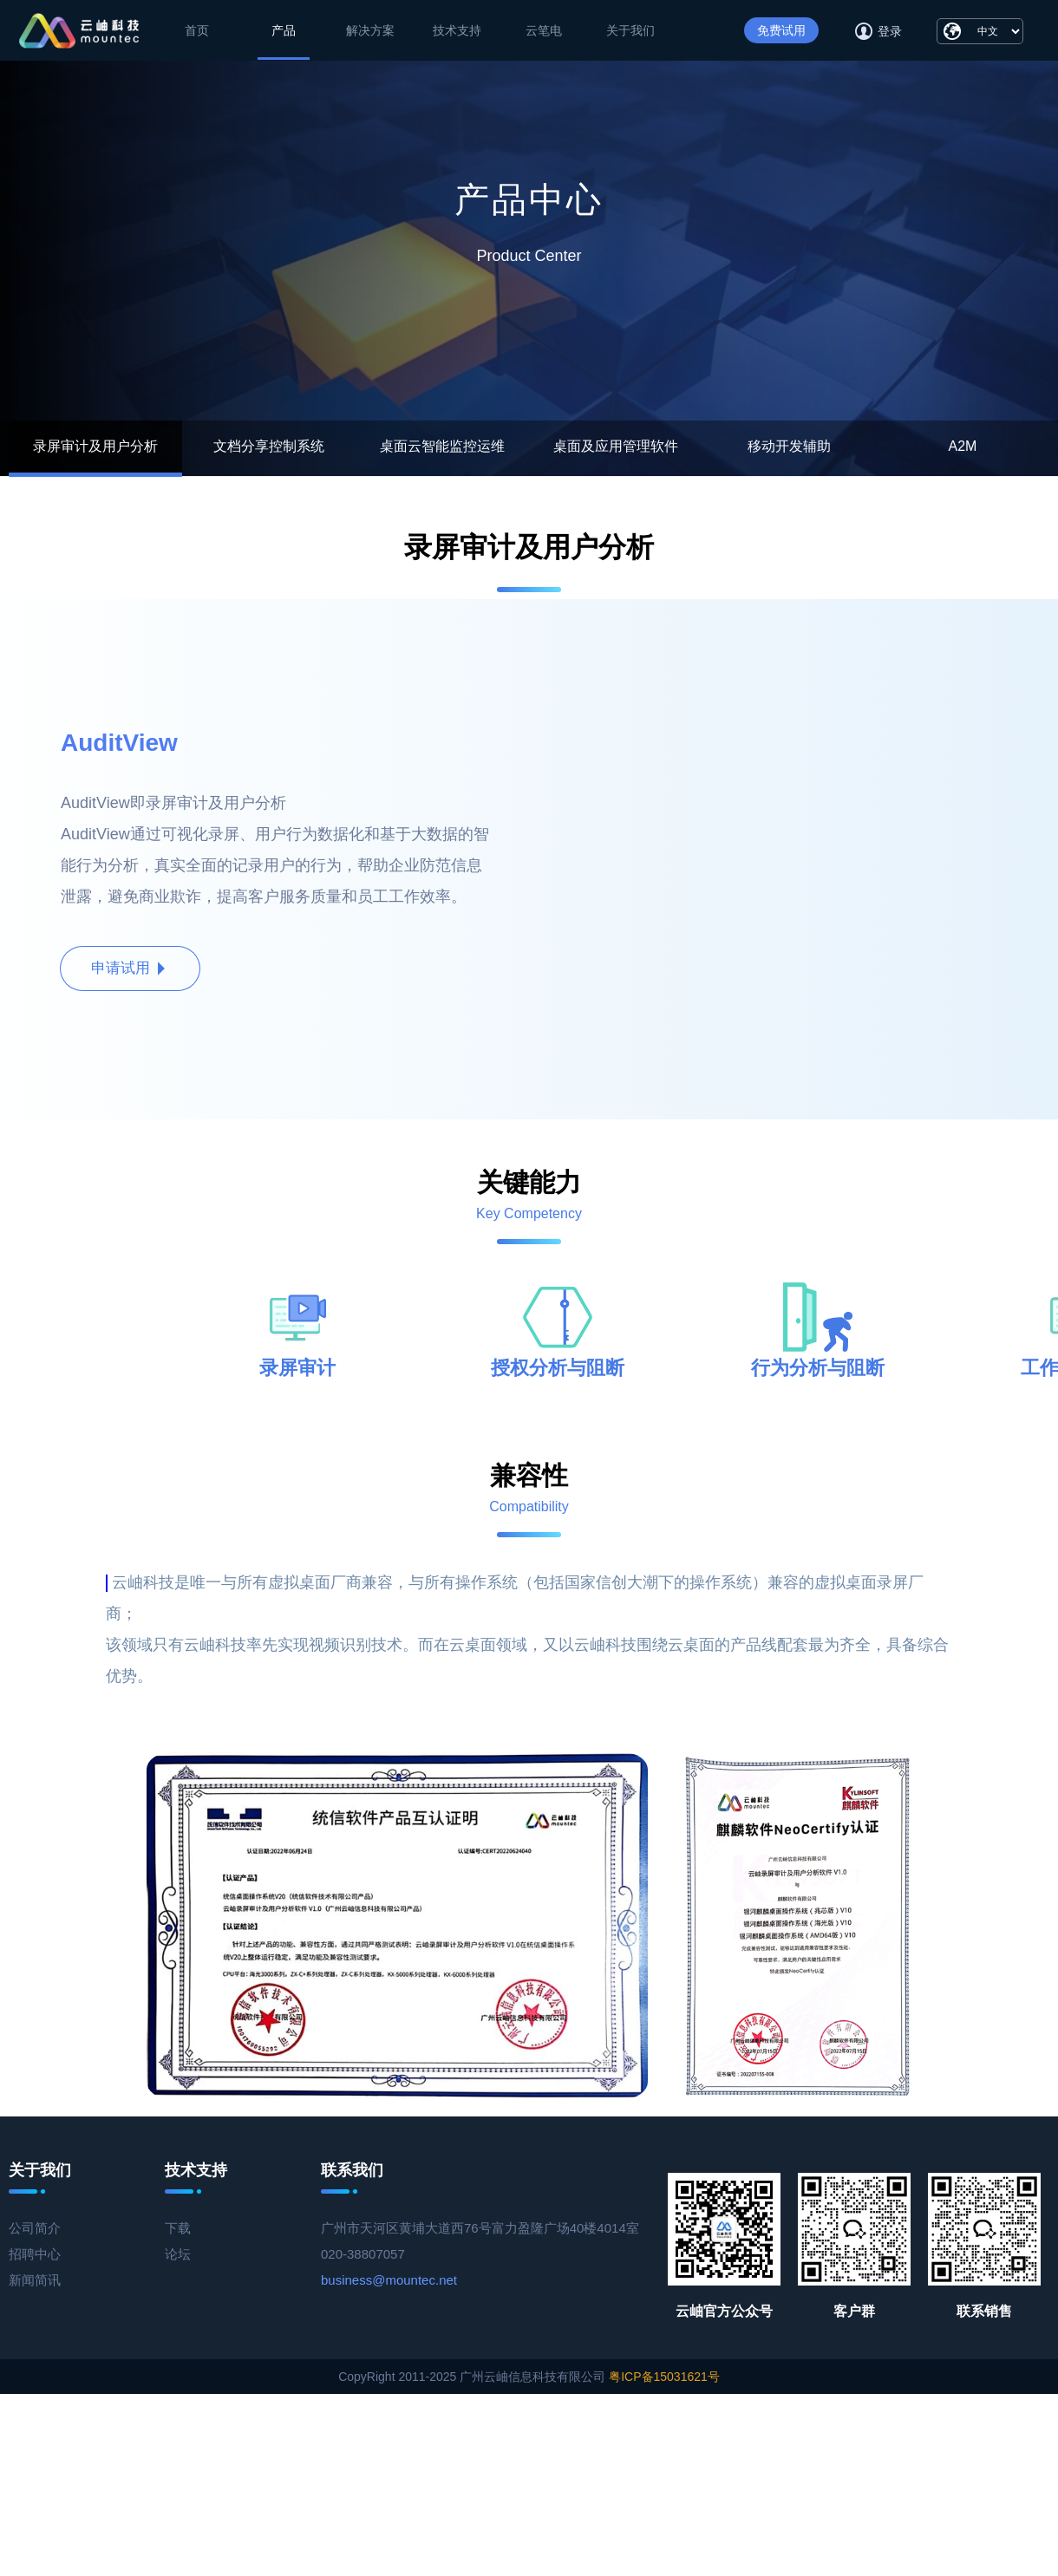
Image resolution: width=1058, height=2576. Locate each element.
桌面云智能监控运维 (442, 446)
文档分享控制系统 (268, 446)
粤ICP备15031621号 (664, 2377)
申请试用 (130, 968)
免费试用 (781, 30)
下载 (178, 2228)
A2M (963, 446)
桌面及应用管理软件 (615, 446)
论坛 (178, 2254)
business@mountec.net (389, 2280)
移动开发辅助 (789, 446)
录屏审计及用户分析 (95, 446)
